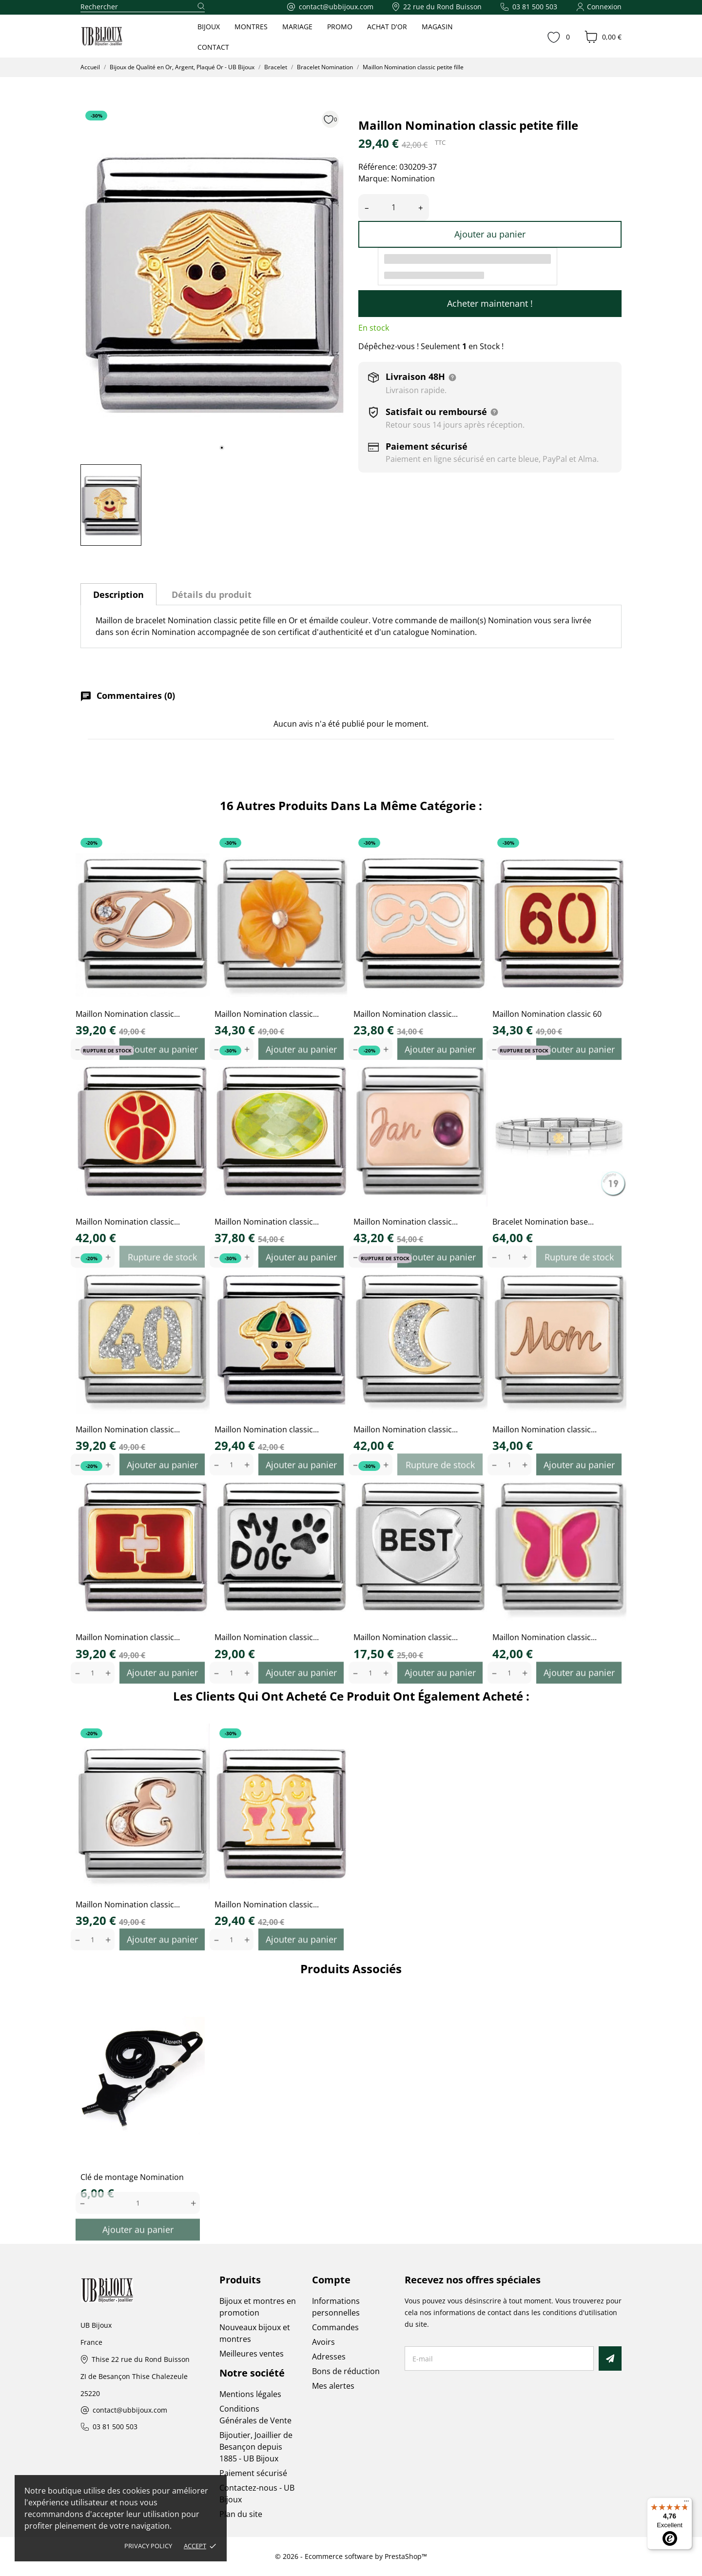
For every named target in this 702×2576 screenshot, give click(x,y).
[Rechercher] (142, 7)
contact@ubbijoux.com (130, 2410)
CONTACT (213, 47)
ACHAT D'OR (387, 26)
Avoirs (323, 2342)
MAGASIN (437, 26)
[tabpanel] (212, 281)
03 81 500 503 (115, 2427)
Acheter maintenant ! (490, 303)
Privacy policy (148, 2545)
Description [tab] (118, 594)
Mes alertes (333, 2385)
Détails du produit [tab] (212, 594)
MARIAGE (297, 26)
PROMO (339, 26)
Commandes (335, 2327)
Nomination (413, 178)
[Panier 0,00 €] (603, 37)
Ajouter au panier (490, 234)
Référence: (377, 166)
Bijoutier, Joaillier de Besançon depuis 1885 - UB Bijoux (255, 2447)
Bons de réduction (346, 2371)
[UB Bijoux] (119, 36)
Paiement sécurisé (253, 2473)
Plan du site (240, 2514)
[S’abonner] (610, 2358)
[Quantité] (393, 207)
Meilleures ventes (251, 2353)
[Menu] (686, 2503)
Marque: (373, 178)
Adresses (329, 2356)
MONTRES (251, 26)
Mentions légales (250, 2394)
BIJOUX (208, 26)
